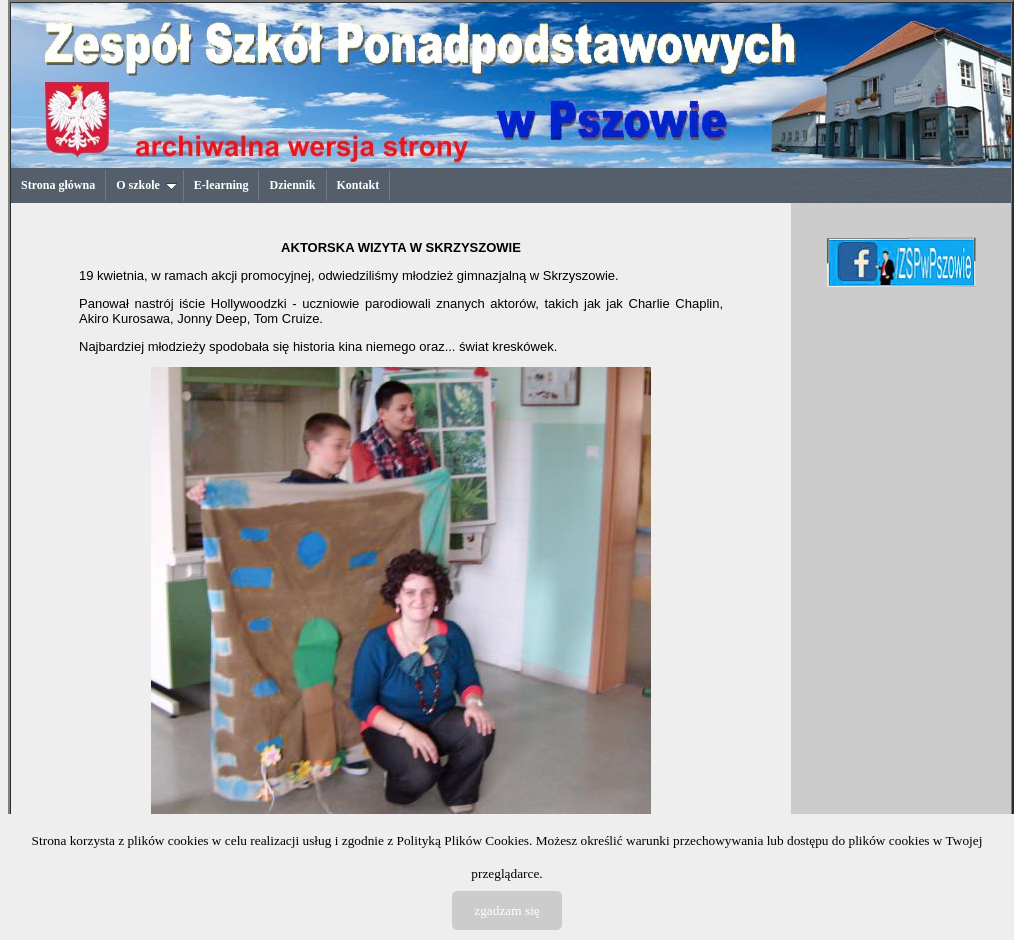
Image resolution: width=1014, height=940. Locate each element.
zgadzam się (507, 910)
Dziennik (292, 185)
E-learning (221, 185)
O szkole (146, 185)
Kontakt (358, 185)
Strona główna (58, 185)
